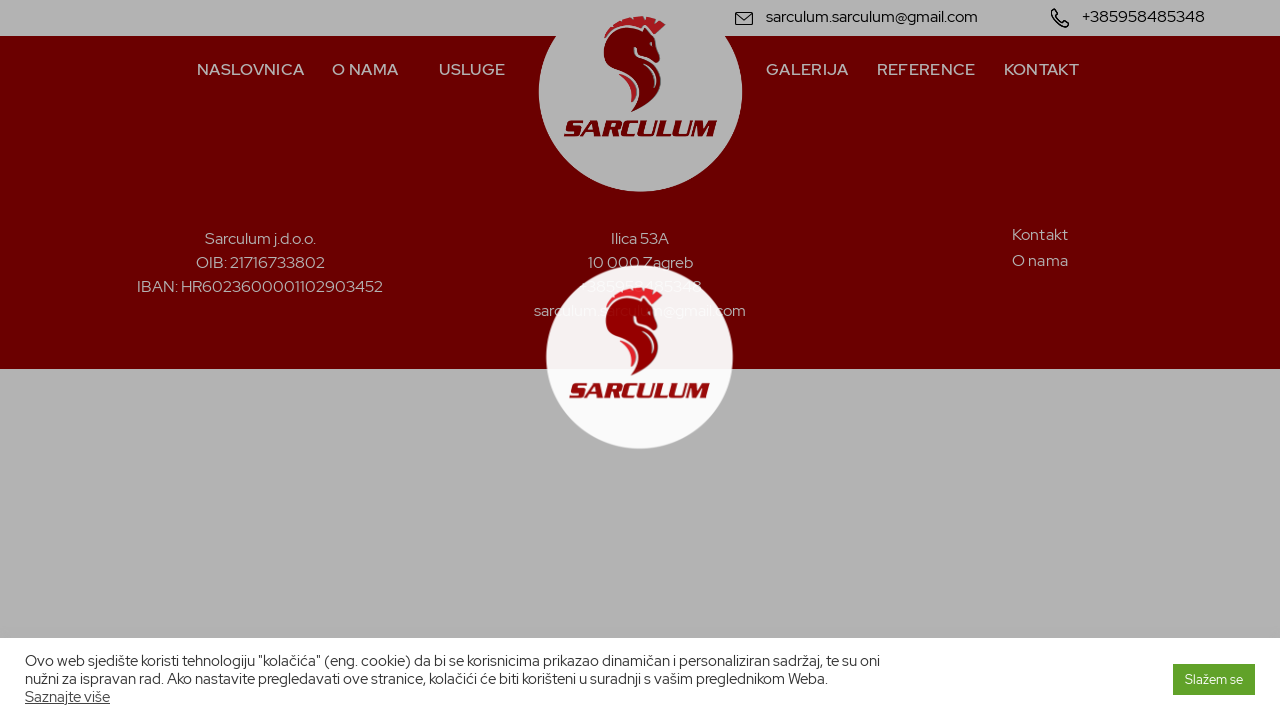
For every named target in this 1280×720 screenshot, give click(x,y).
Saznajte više (67, 696)
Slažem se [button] (1214, 679)
